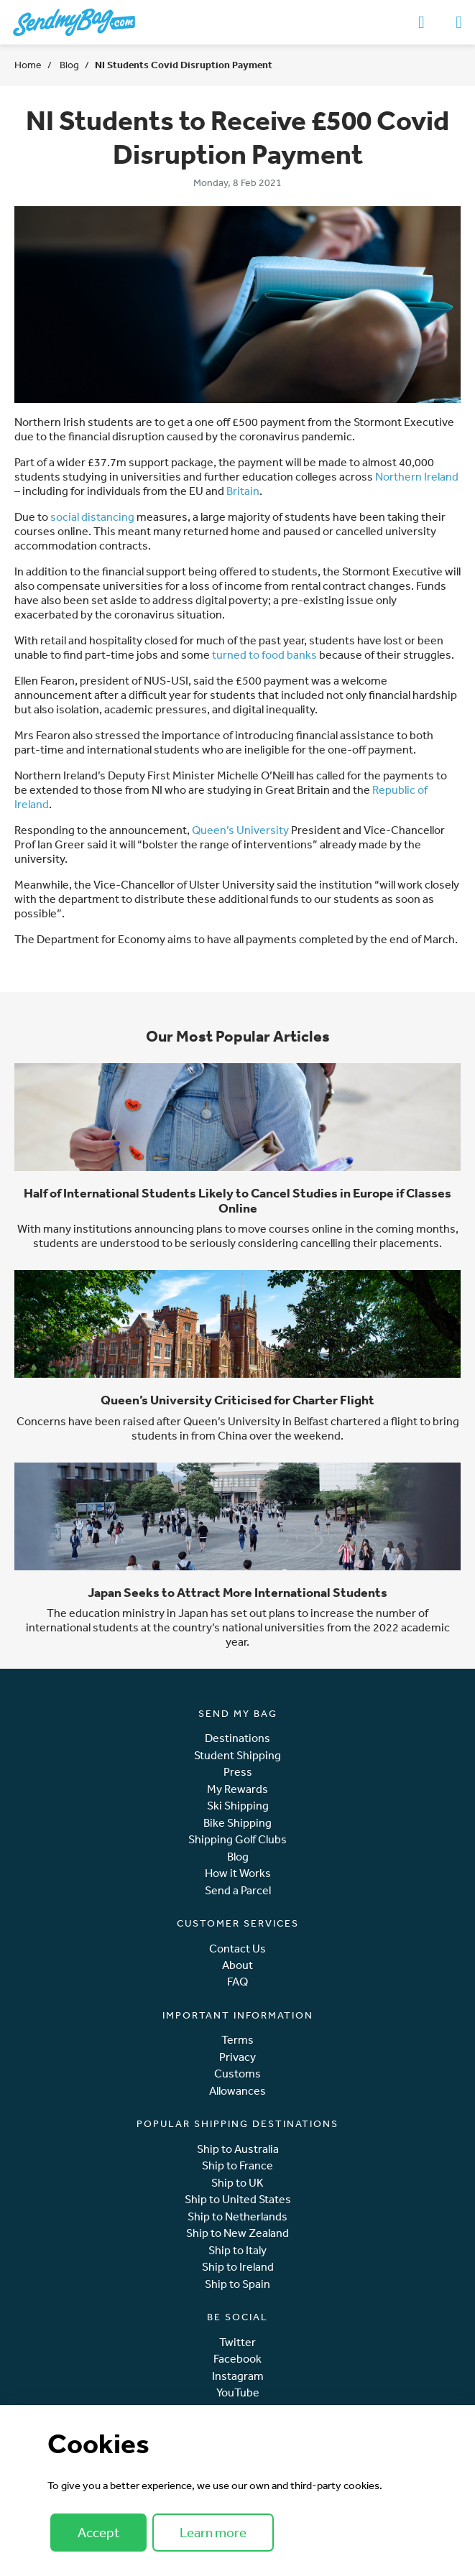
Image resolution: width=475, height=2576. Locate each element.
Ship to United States (238, 2199)
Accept (98, 2532)
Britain (242, 490)
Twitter (237, 2342)
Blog (68, 64)
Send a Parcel (238, 1890)
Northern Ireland (416, 476)
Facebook (237, 2359)
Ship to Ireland (238, 2267)
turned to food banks (264, 654)
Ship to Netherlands (237, 2216)
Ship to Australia (238, 2149)
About (237, 1965)
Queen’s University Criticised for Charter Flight (237, 1399)
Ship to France (237, 2165)
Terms (237, 2040)
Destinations (237, 1738)
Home (28, 64)
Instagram (238, 2376)
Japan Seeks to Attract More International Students (237, 1592)
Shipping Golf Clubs (237, 1839)
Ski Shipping (238, 1805)
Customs (237, 2073)
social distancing (92, 516)
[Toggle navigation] (459, 22)
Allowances (237, 2091)
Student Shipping (237, 1755)
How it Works (238, 1873)
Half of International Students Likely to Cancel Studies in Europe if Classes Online (237, 1200)
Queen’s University (240, 830)
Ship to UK (237, 2183)
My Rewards (237, 1789)
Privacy (237, 2057)
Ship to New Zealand (237, 2233)
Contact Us (237, 1948)
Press (237, 1772)
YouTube (237, 2392)
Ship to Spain (237, 2284)
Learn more (213, 2532)
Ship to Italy (237, 2250)
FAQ (237, 1981)
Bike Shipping (237, 1823)
